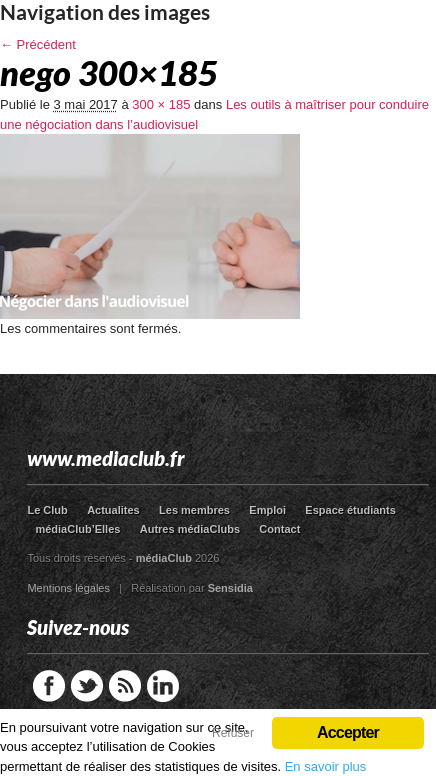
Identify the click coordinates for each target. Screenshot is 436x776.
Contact (279, 529)
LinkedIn (163, 686)
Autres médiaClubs (190, 529)
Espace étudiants (350, 510)
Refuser (233, 733)
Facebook (49, 686)
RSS (125, 686)
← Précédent (38, 44)
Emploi (267, 510)
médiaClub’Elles (77, 529)
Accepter (348, 732)
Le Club (47, 510)
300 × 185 (161, 104)
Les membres (194, 510)
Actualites (113, 510)
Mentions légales (68, 588)
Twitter (87, 686)
